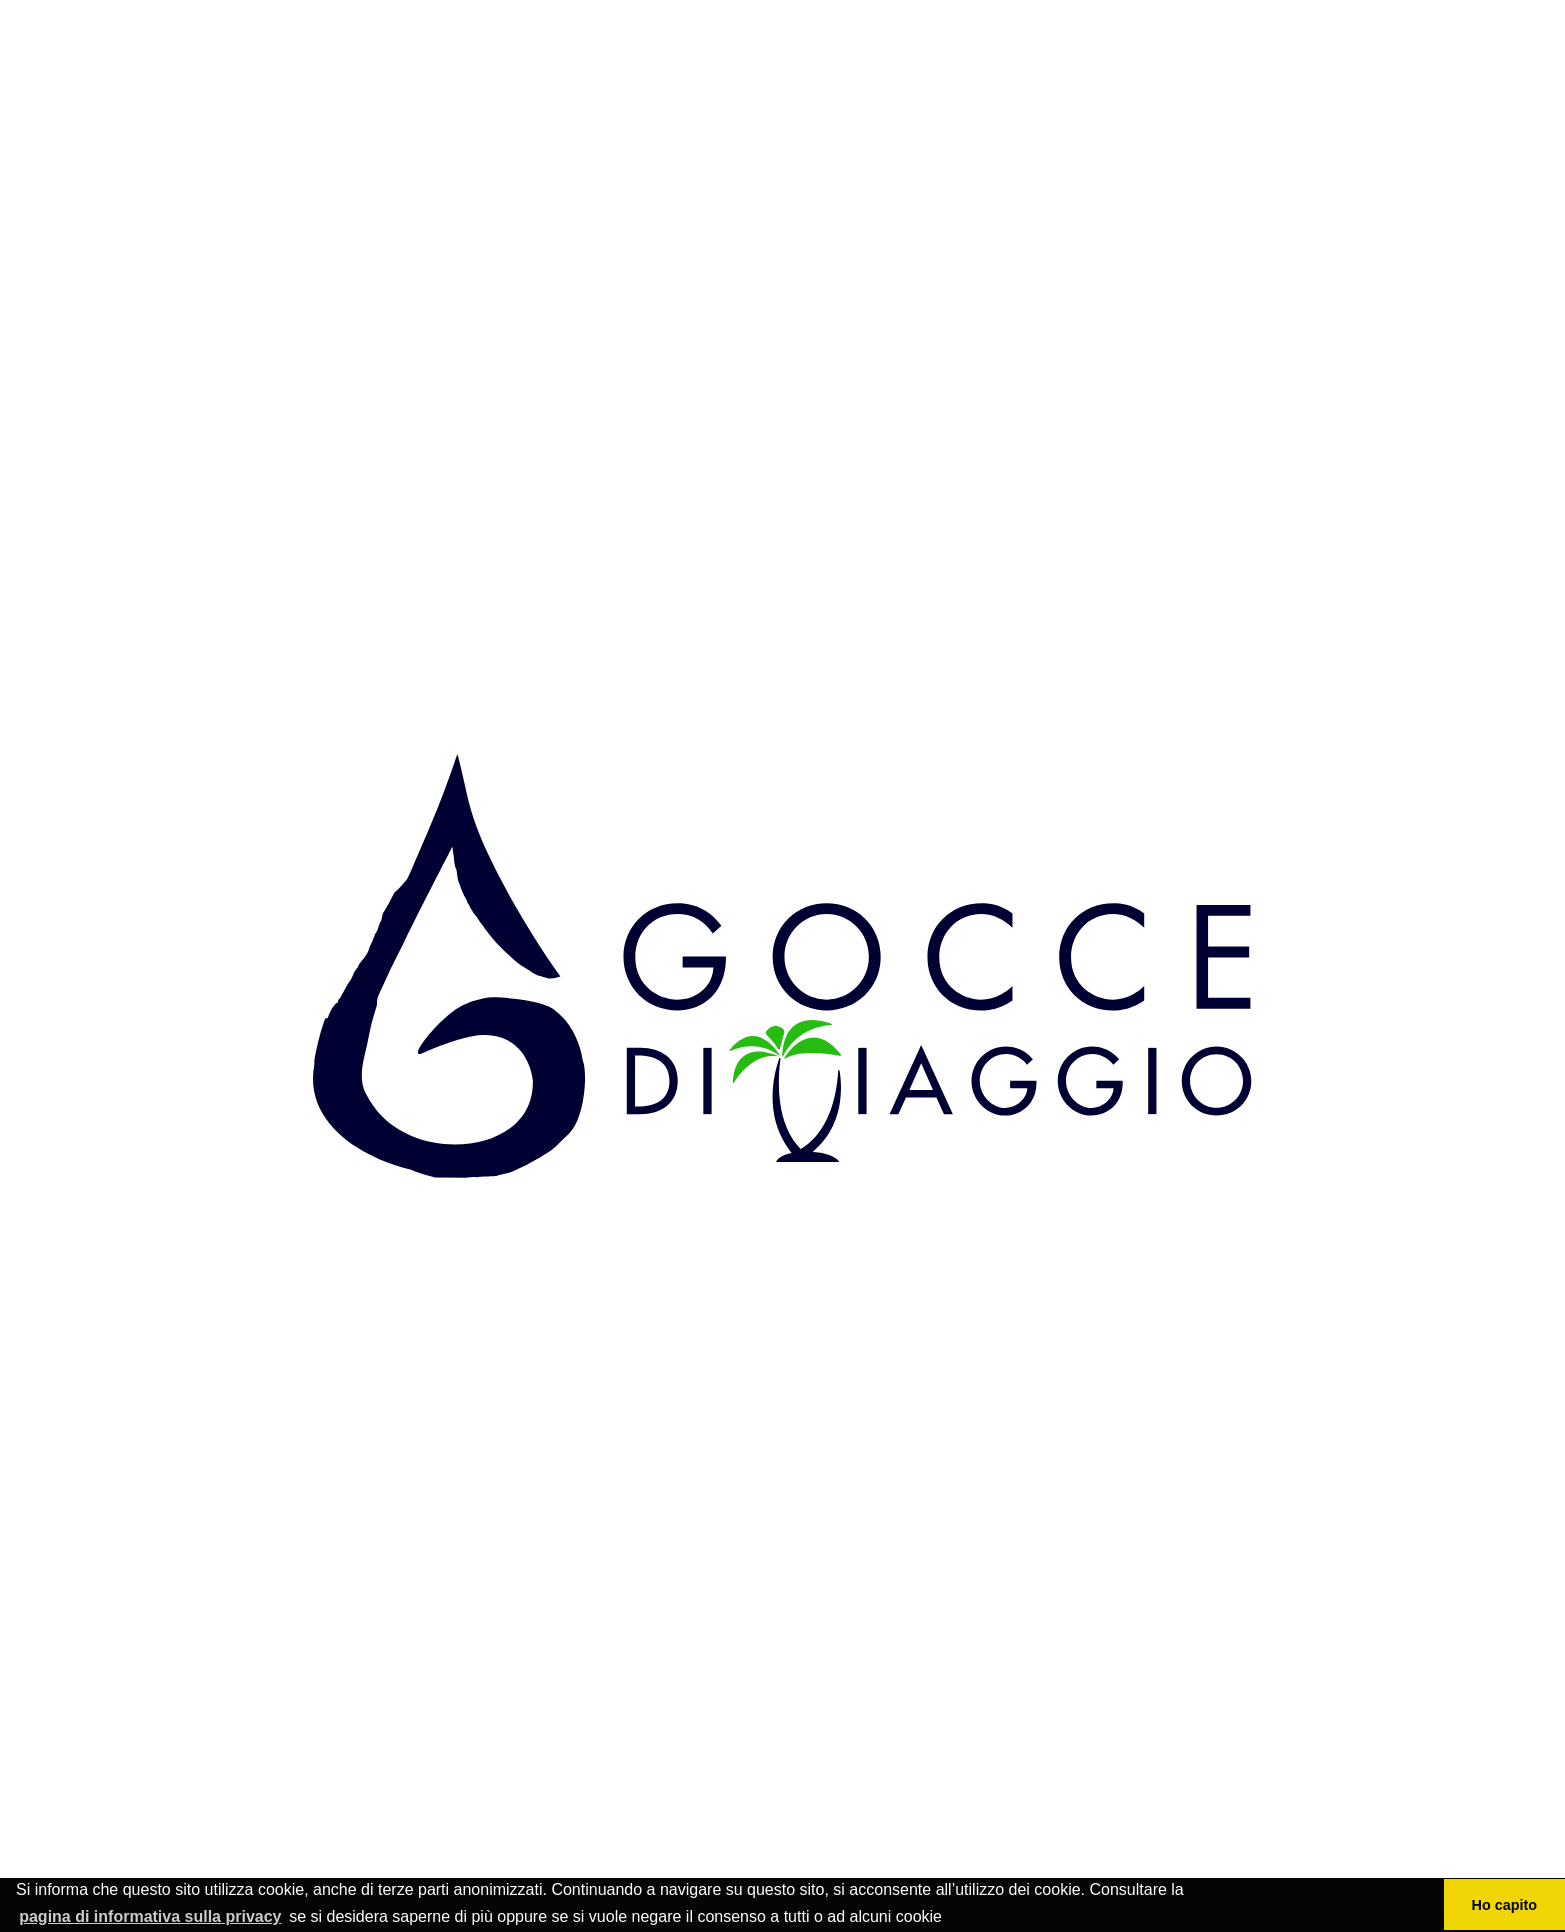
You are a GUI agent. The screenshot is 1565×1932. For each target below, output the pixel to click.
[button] (949, 1918)
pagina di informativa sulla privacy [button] (150, 1916)
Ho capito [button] (1505, 1905)
